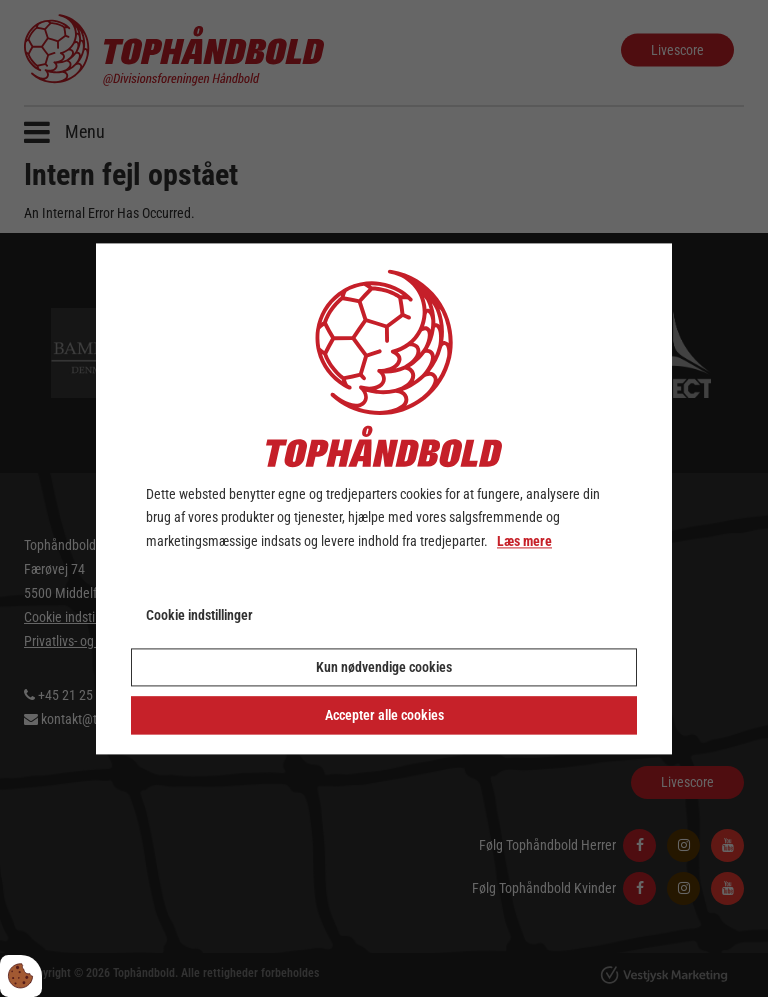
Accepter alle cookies (384, 715)
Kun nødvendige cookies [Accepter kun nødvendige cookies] (384, 667)
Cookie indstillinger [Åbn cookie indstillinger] (199, 615)
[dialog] (384, 498)
